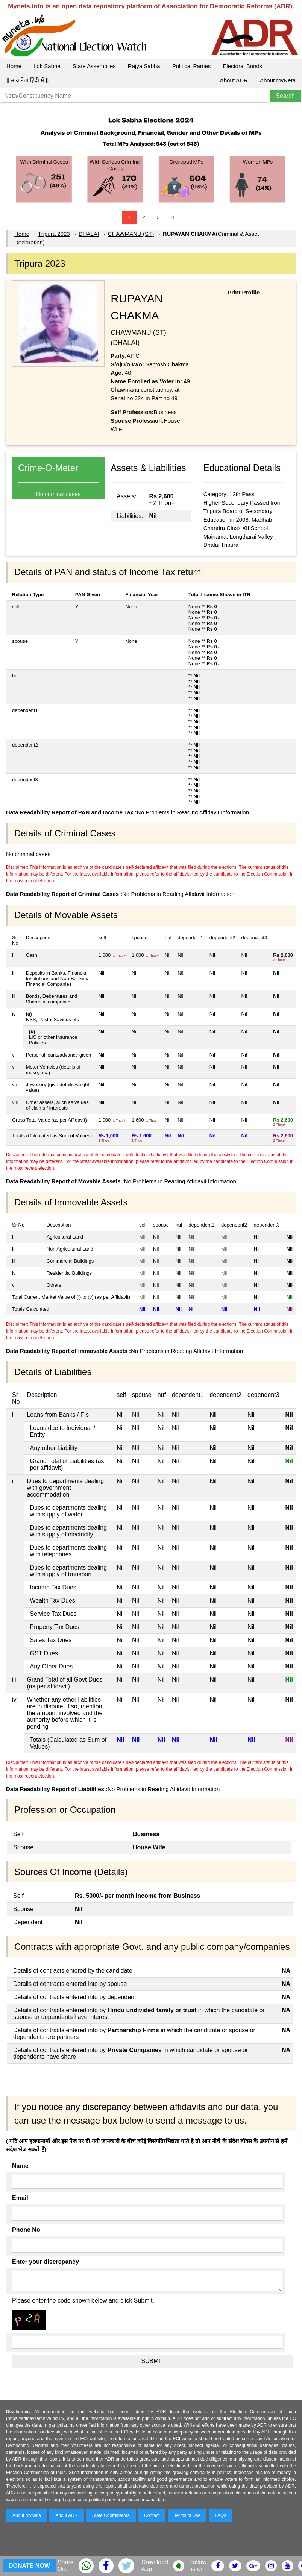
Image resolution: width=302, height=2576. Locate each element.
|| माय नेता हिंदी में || (27, 80)
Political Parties (191, 66)
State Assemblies (94, 66)
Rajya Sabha (144, 66)
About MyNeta (278, 80)
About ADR (234, 80)
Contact (151, 2515)
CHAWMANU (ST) (131, 234)
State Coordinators (111, 2515)
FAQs (220, 2515)
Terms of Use (187, 2515)
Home (13, 66)
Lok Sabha (47, 66)
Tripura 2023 (54, 234)
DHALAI (89, 234)
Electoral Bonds (242, 66)
